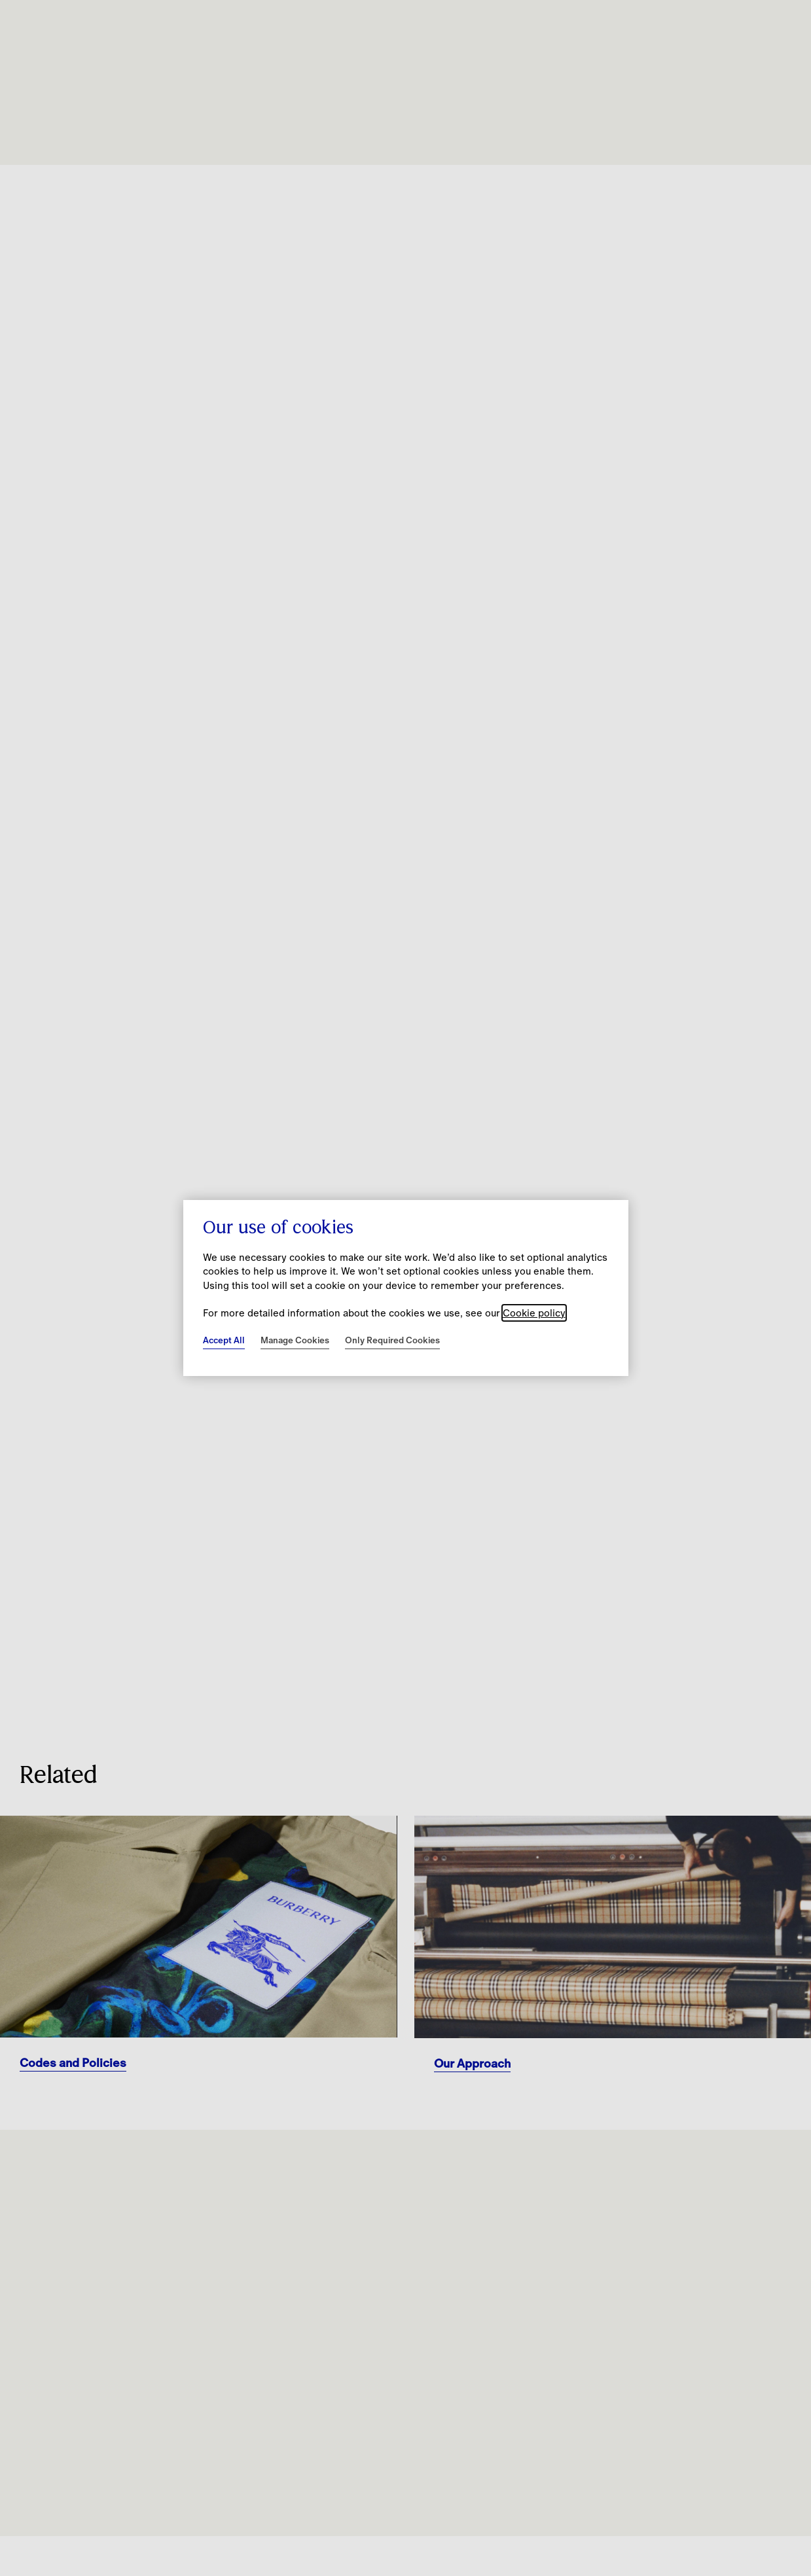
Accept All (224, 1340)
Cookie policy (534, 1312)
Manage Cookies (295, 1340)
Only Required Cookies (392, 1340)
